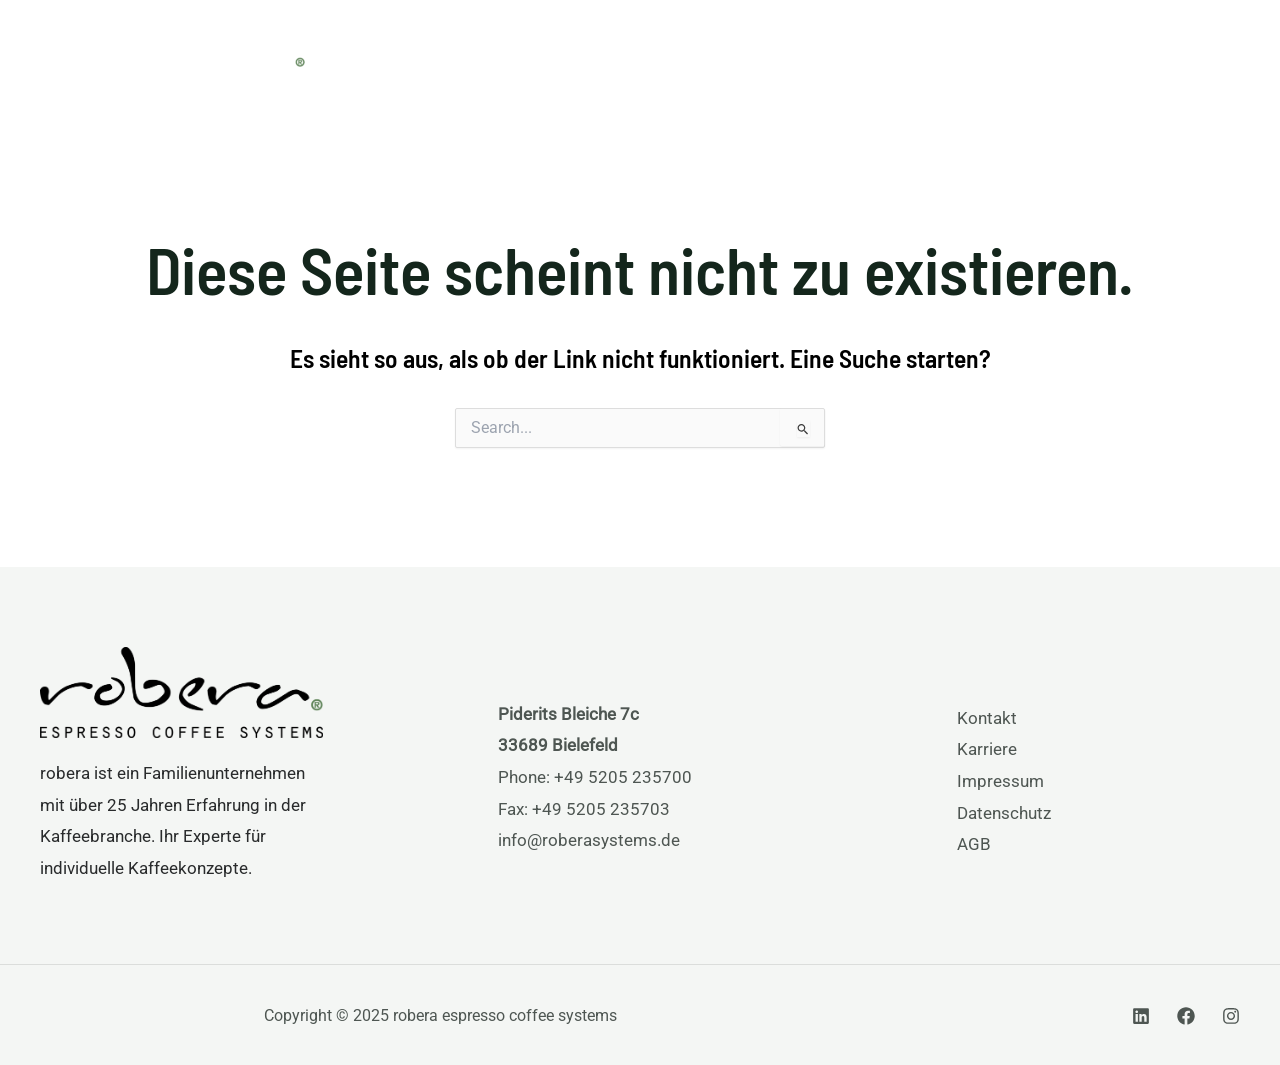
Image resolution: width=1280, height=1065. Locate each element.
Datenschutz (1004, 813)
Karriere (987, 749)
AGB (974, 844)
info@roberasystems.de (589, 840)
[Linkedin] (1141, 1016)
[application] (808, 53)
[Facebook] (1186, 1016)
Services (885, 53)
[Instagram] (1231, 1016)
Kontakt (987, 718)
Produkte (767, 53)
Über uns (1000, 53)
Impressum (1000, 781)
